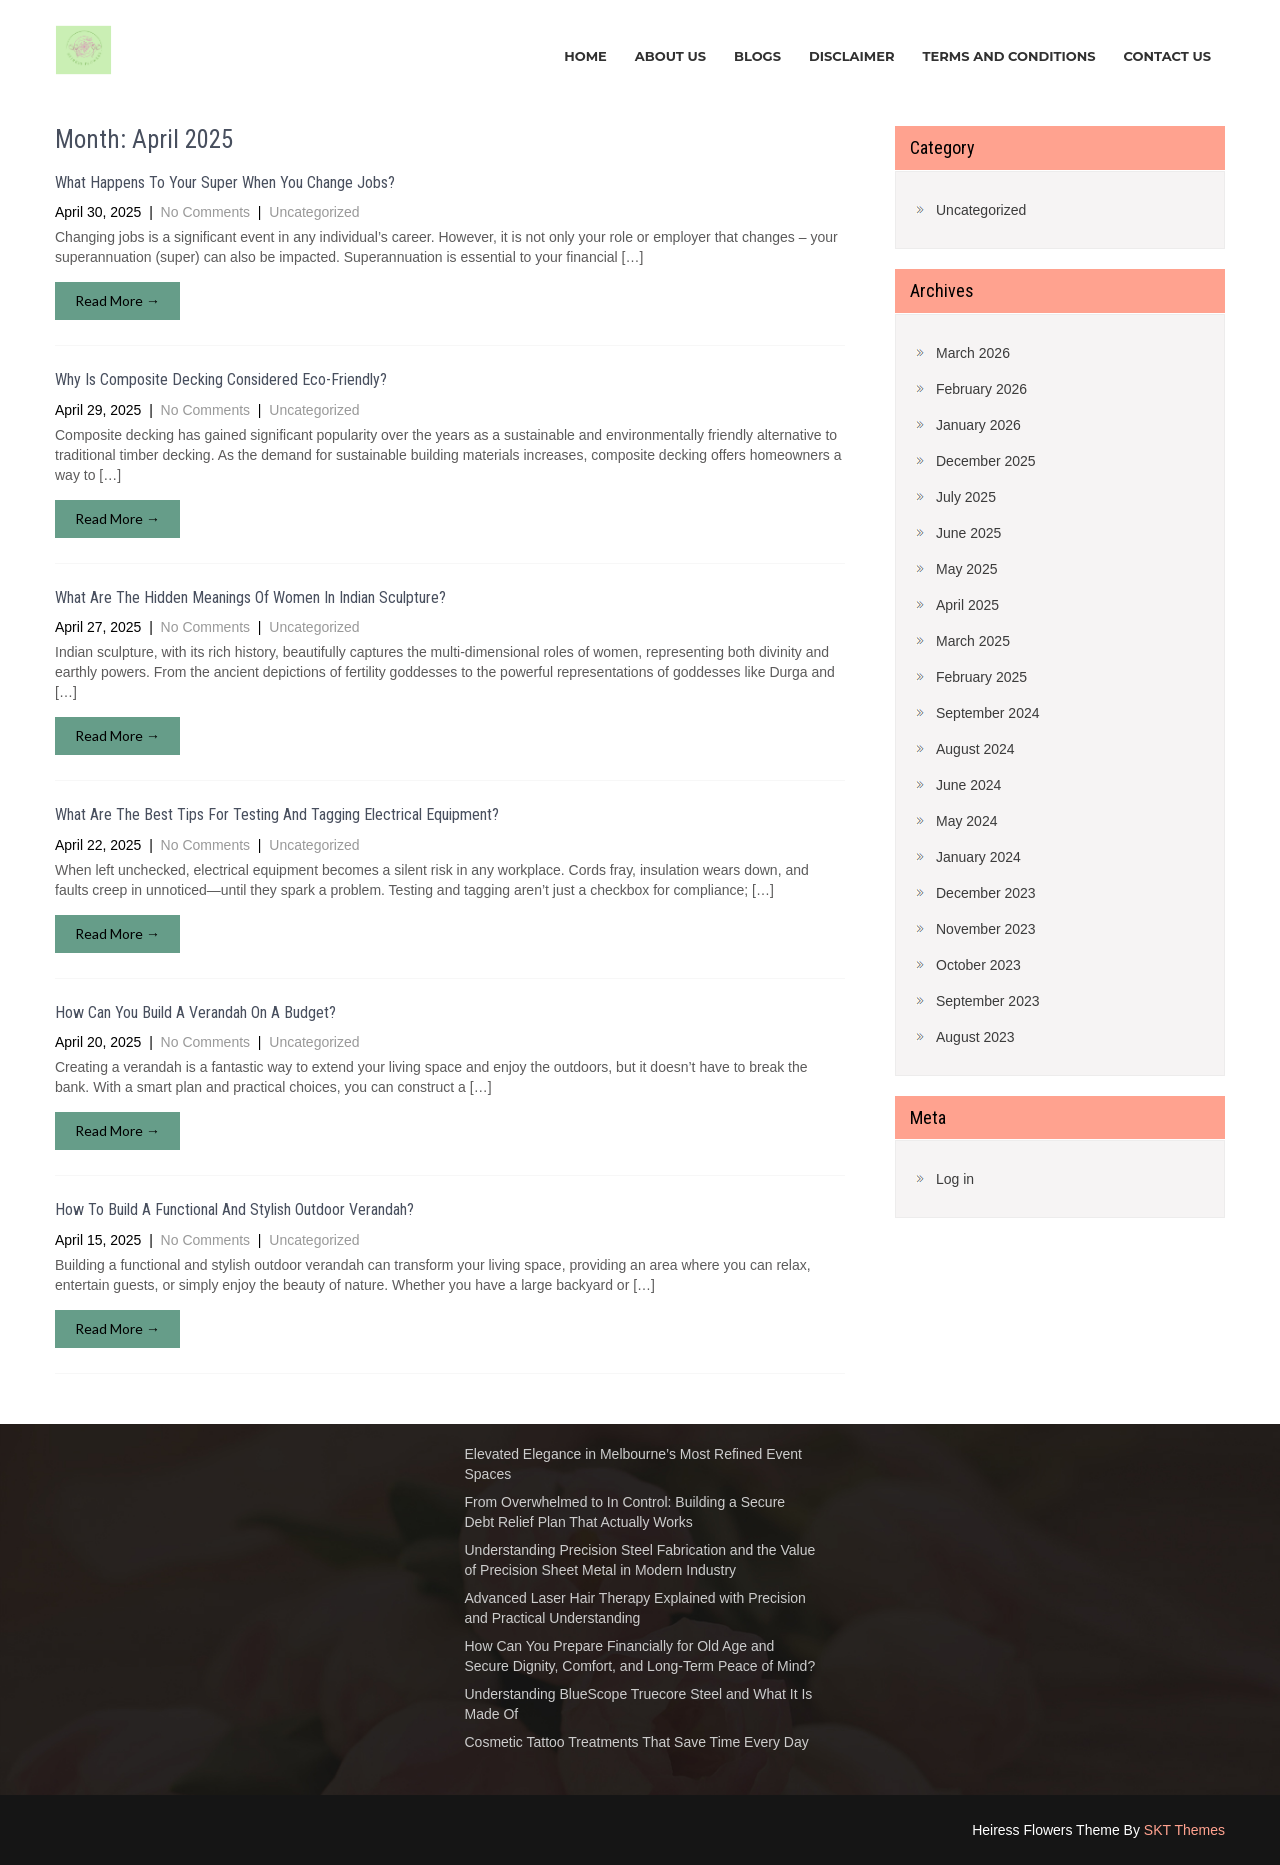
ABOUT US (670, 56)
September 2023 (988, 1001)
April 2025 (967, 605)
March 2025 (973, 641)
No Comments (205, 212)
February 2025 (981, 677)
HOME (585, 56)
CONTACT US (1167, 56)
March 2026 (973, 353)
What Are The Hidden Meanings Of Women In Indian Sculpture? (250, 597)
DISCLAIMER (852, 56)
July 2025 (966, 497)
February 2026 (981, 389)
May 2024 (966, 821)
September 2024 (988, 713)
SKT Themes (1184, 1830)
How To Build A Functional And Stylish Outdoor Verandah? (234, 1209)
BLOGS (757, 56)
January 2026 (978, 425)
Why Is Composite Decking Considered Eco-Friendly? (221, 379)
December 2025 (986, 461)
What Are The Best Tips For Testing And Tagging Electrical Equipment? (277, 814)
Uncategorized (314, 212)
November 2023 (986, 929)
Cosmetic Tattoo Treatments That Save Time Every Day (637, 1742)
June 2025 (968, 533)
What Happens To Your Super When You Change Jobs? (225, 182)
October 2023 (978, 965)
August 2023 (975, 1037)
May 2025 (966, 569)
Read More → (117, 300)
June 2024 (968, 785)
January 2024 (978, 857)
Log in (955, 1179)
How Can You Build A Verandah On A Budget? (195, 1012)
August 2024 (975, 749)
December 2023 (986, 893)
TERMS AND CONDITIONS (1008, 56)
